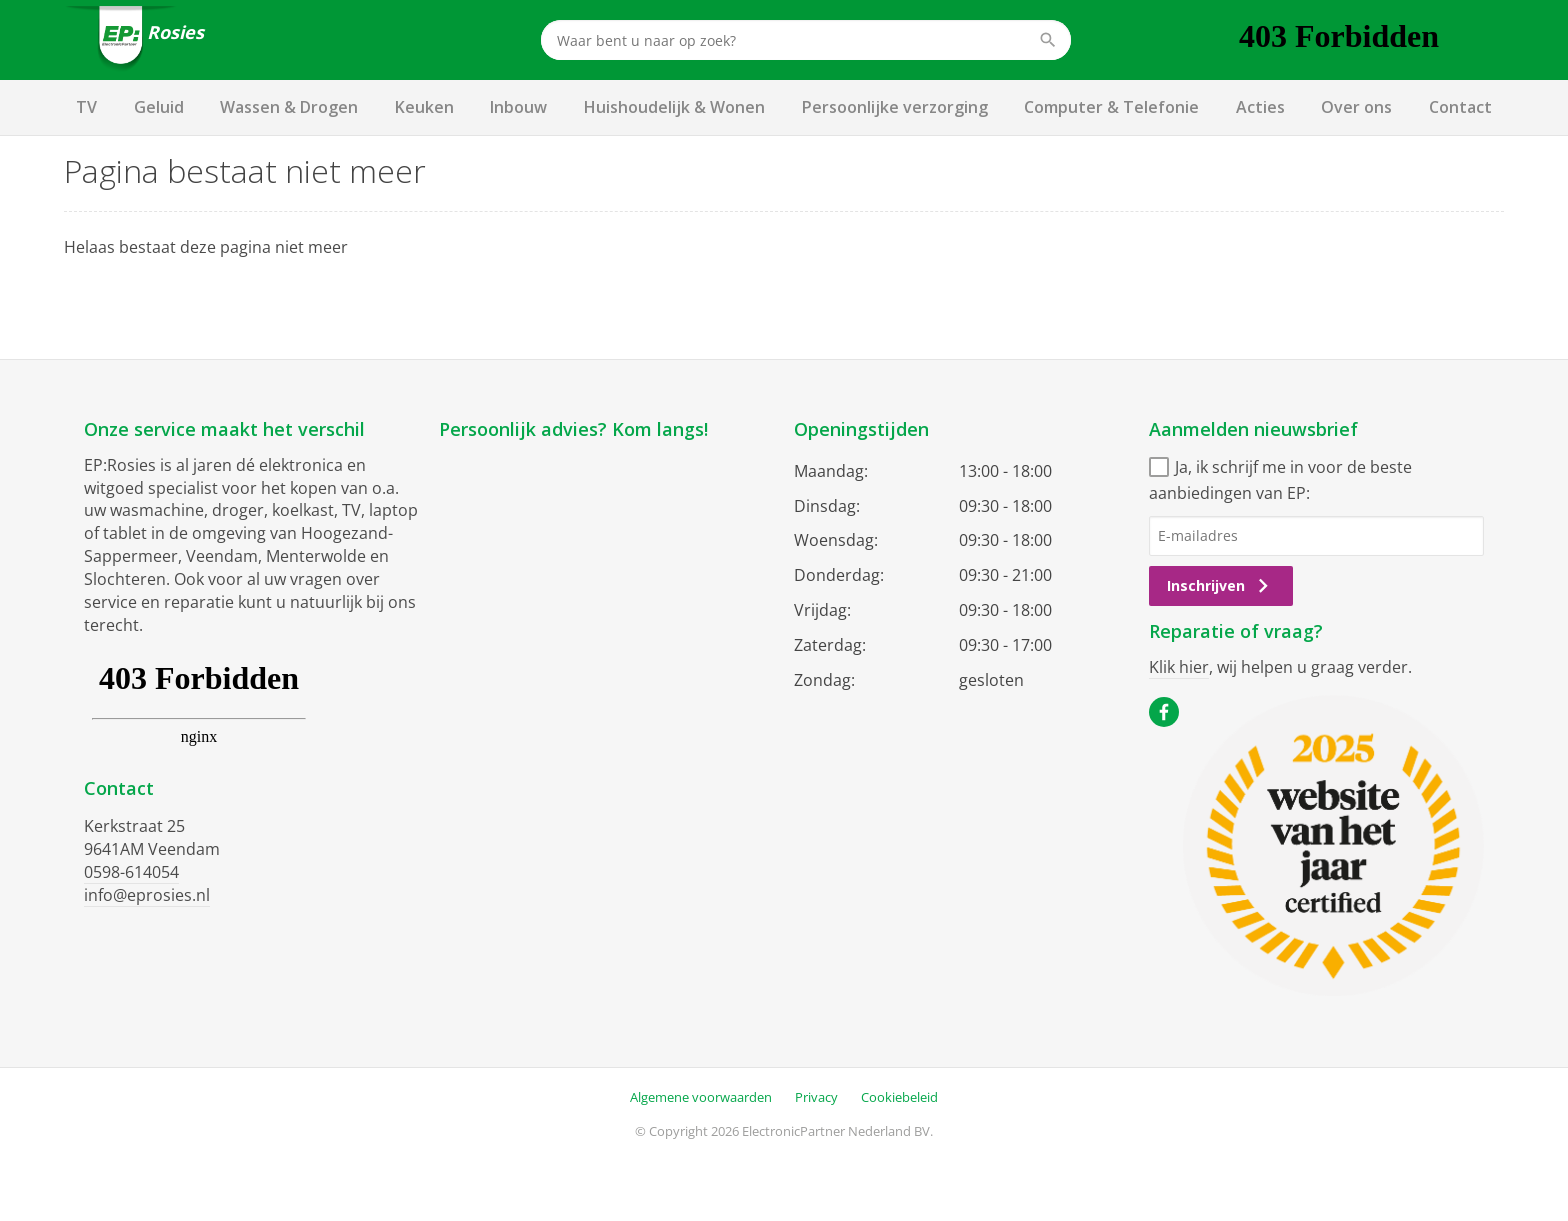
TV (86, 107)
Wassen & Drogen (289, 107)
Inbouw (518, 107)
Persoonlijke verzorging (895, 107)
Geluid (159, 107)
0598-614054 (131, 872)
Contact (1460, 107)
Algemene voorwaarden (701, 1097)
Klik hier (1179, 667)
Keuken (424, 107)
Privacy (816, 1097)
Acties (1260, 107)
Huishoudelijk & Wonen (674, 107)
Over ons (1356, 107)
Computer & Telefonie (1111, 107)
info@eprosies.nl (147, 895)
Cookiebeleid (899, 1097)
